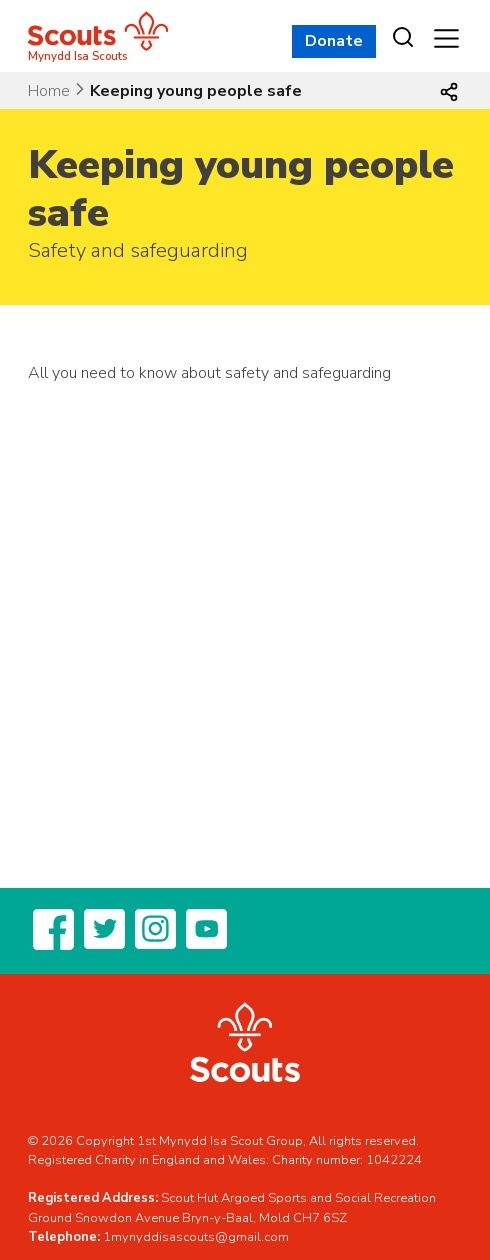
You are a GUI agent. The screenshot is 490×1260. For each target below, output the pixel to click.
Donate (334, 41)
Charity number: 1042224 (347, 1160)
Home (49, 91)
